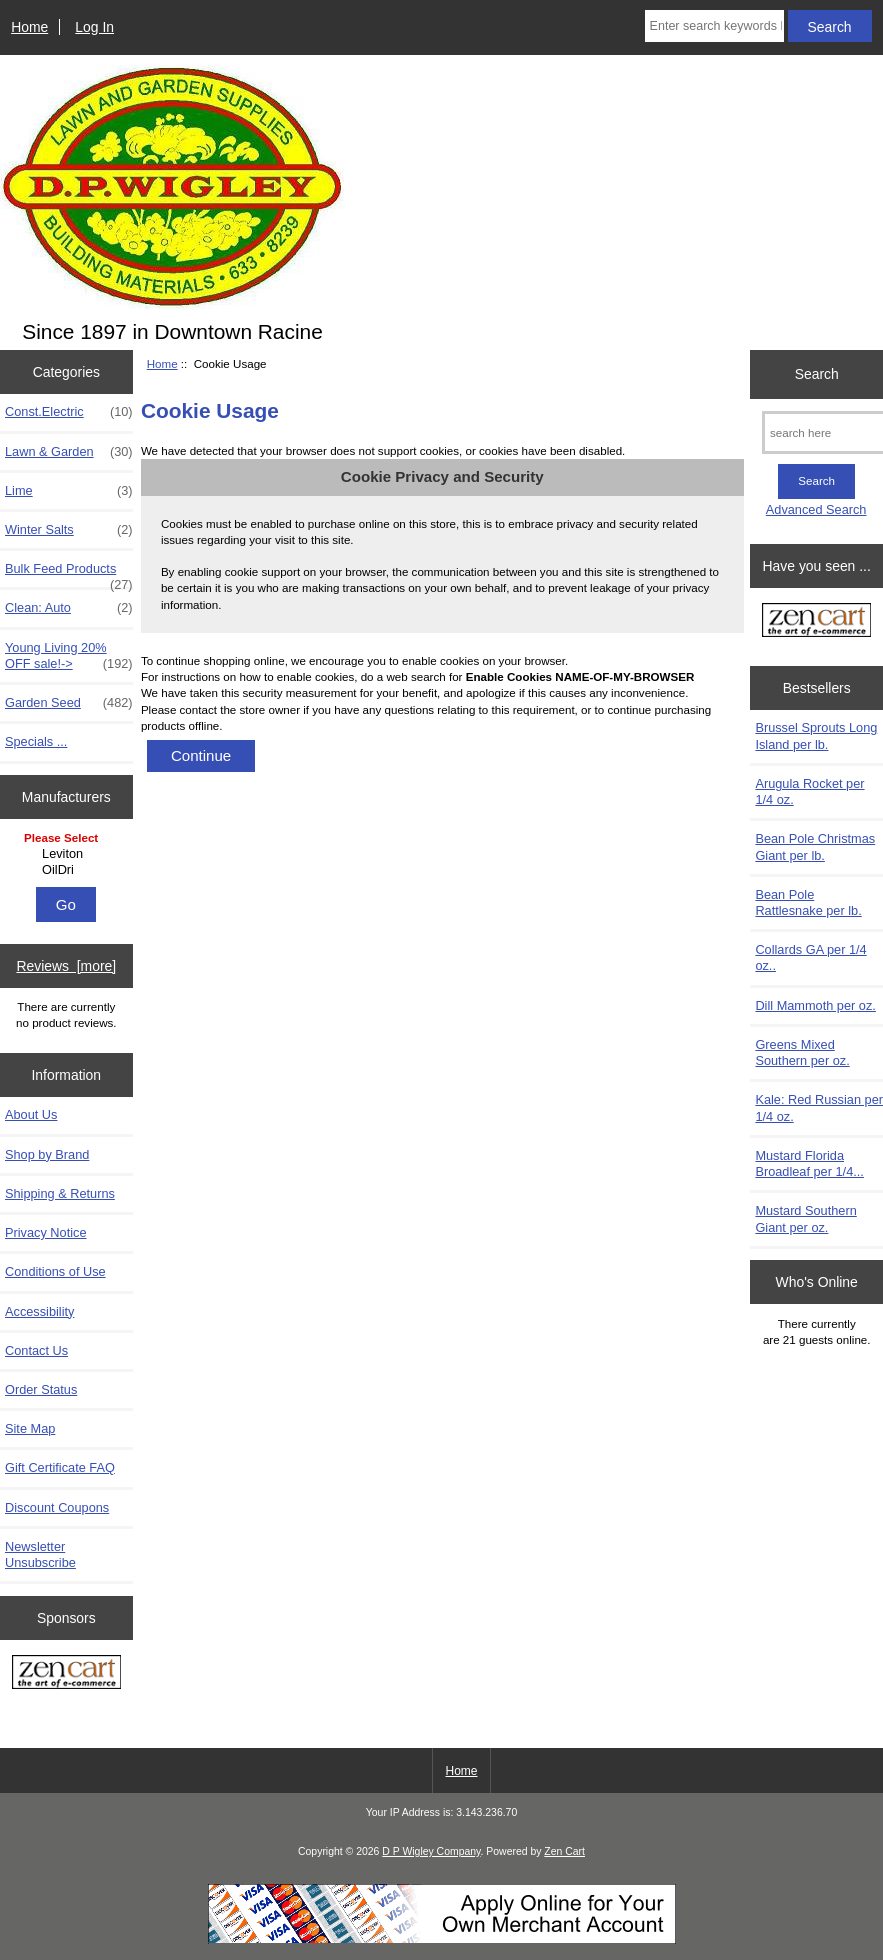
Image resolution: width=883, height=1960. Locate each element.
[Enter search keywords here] (714, 26)
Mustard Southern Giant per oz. (805, 1218)
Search (817, 374)
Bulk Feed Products (69, 574)
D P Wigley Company (431, 1851)
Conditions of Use (55, 1271)
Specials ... (36, 741)
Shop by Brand (47, 1154)
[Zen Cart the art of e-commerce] (66, 1674)
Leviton (68, 854)
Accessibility (39, 1311)
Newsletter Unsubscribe (40, 1554)
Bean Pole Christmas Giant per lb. (815, 846)
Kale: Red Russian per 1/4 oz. (819, 1107)
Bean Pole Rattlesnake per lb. (808, 902)
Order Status (41, 1389)
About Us (31, 1114)
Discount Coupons (57, 1507)
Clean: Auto (69, 608)
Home (29, 27)
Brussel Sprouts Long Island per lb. (816, 735)
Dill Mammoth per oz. (815, 1005)
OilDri (68, 870)
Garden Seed (69, 703)
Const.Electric (69, 412)
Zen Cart (564, 1851)
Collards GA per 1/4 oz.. (810, 957)
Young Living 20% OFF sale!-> (69, 656)
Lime (69, 491)
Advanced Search (816, 509)
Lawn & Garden (69, 452)
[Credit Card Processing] (442, 1939)
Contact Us (36, 1350)
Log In (94, 27)
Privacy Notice (45, 1232)
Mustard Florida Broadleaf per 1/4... (809, 1163)
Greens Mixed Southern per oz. (802, 1052)
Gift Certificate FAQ (60, 1467)
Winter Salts (69, 530)
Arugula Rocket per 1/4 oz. (809, 791)
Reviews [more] (66, 966)
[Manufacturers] (66, 855)
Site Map (30, 1428)
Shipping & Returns (60, 1193)
